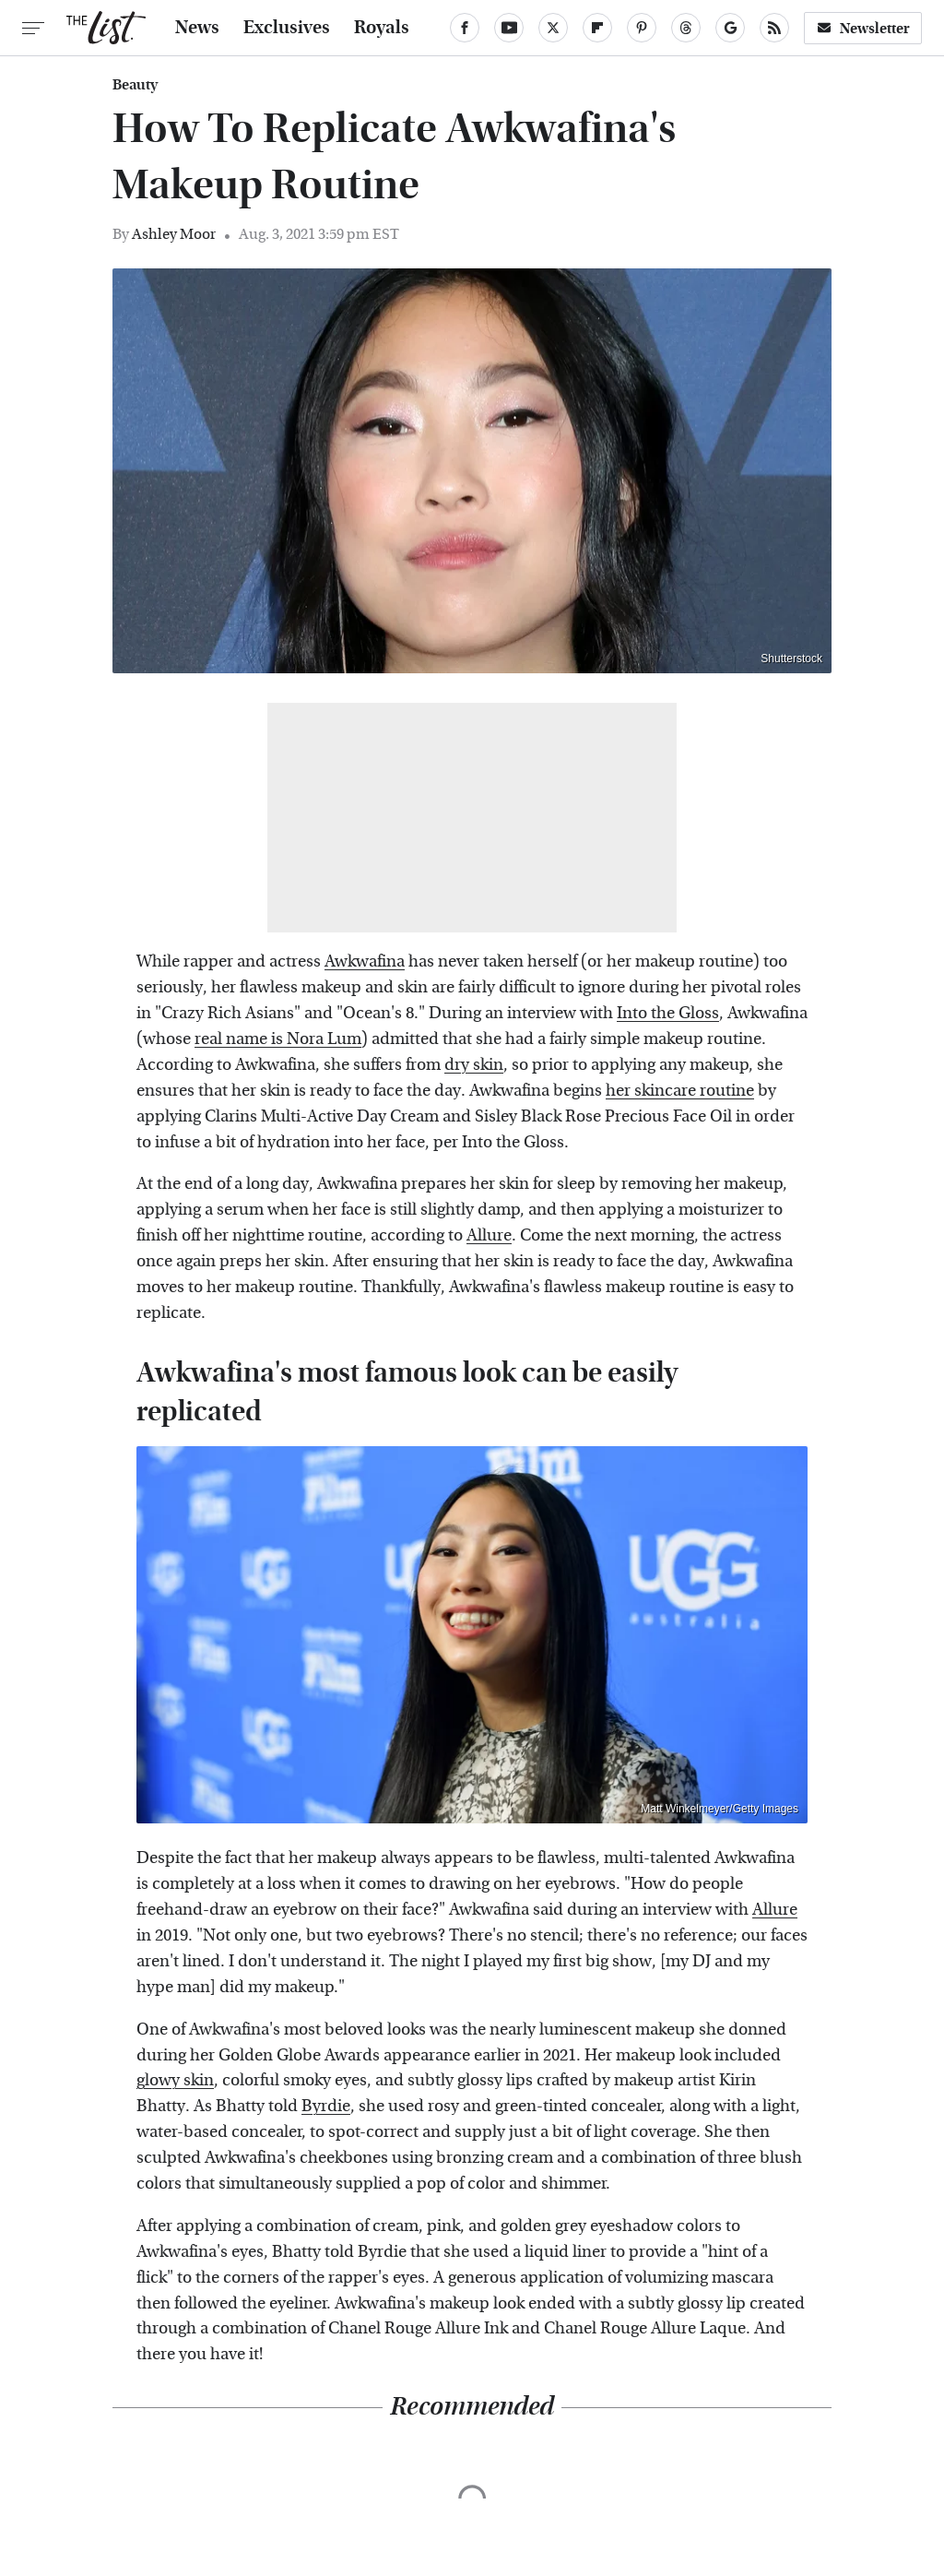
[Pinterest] (641, 27)
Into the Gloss (668, 1013)
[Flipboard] (597, 27)
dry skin (473, 1064)
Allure (489, 1235)
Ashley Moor (174, 234)
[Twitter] (553, 27)
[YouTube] (509, 27)
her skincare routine (680, 1090)
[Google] (730, 27)
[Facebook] (464, 27)
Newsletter (863, 28)
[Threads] (686, 27)
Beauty (135, 84)
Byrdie (325, 2106)
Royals (381, 28)
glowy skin (175, 2080)
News (197, 28)
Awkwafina (364, 961)
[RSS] (774, 27)
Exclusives (286, 28)
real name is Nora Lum (278, 1039)
